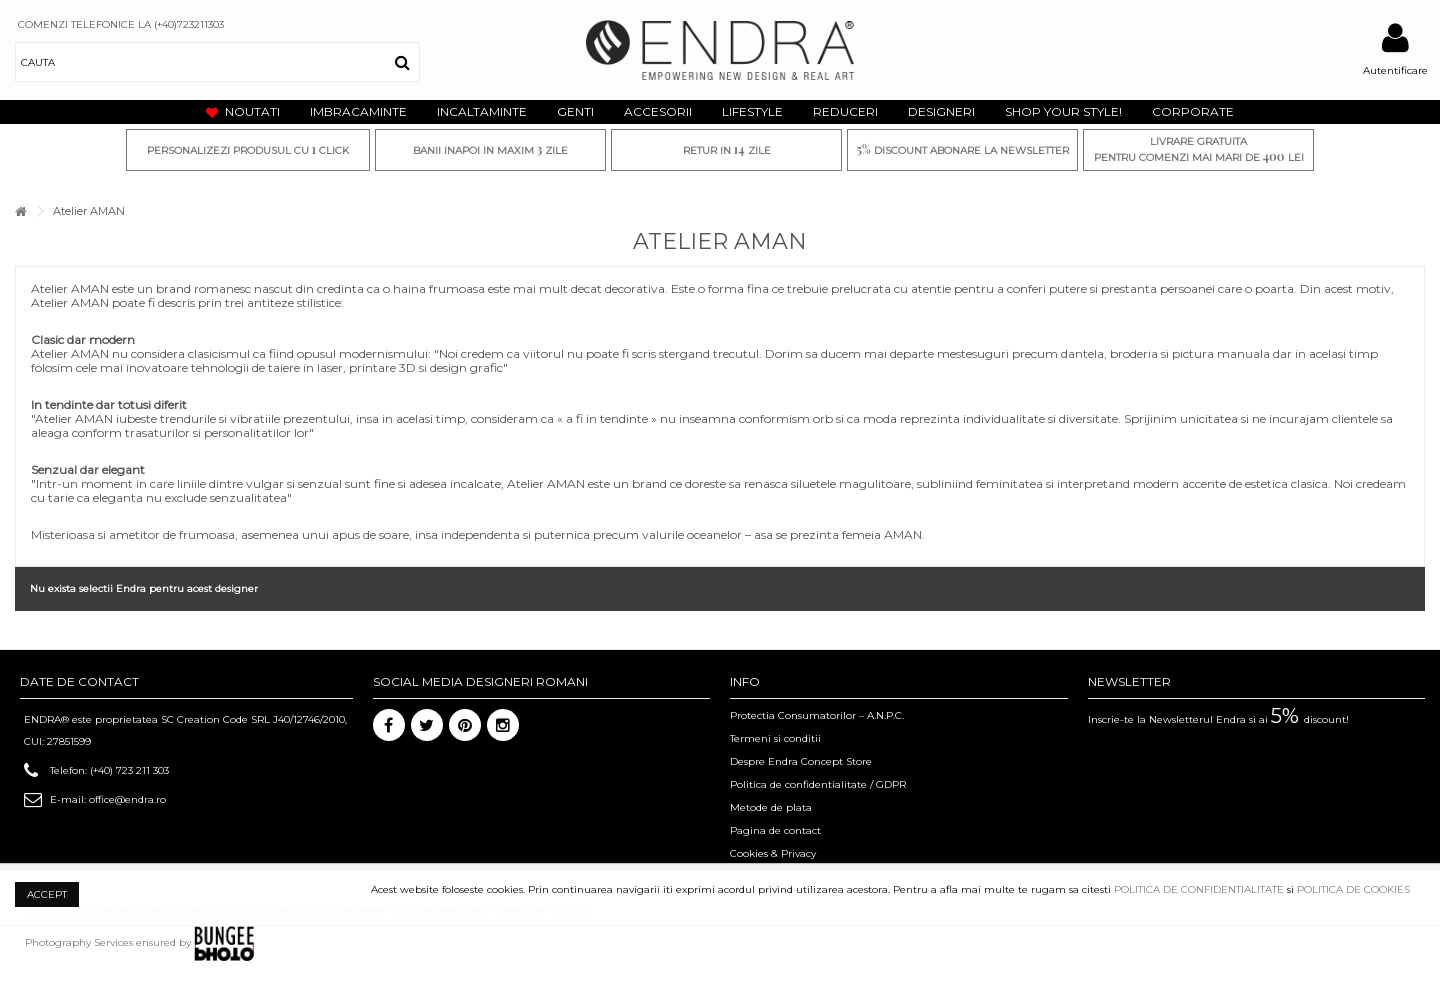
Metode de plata (771, 807)
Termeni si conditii (775, 738)
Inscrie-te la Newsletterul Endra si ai (1218, 719)
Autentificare (1395, 70)
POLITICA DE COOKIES (1353, 889)
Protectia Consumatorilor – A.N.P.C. (817, 715)
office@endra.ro (127, 799)
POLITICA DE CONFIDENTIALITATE (1199, 889)
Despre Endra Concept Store (801, 761)
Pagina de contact (775, 830)
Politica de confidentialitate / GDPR (818, 784)
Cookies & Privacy (773, 853)
